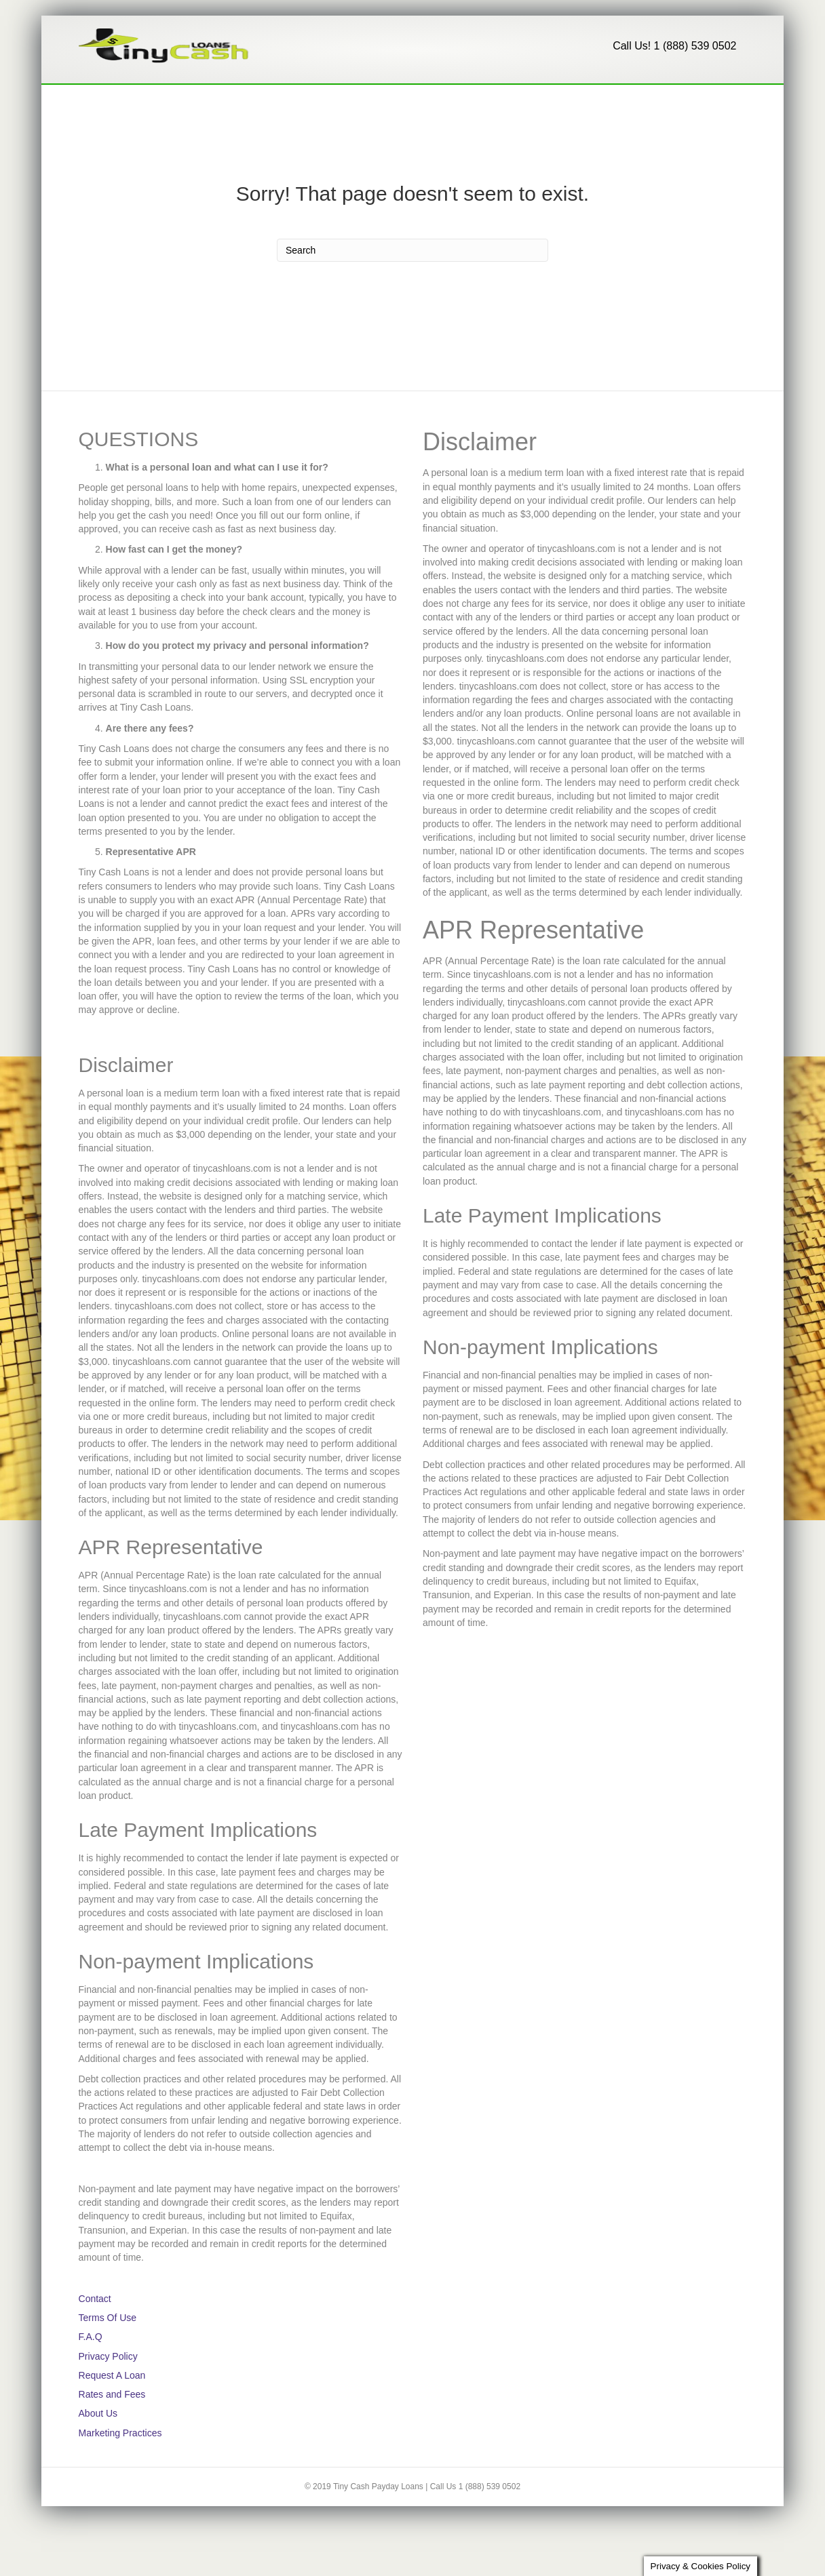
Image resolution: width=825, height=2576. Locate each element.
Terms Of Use (108, 2358)
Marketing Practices (120, 2473)
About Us (366, 103)
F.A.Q (301, 103)
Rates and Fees (112, 2435)
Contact (240, 103)
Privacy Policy (108, 2396)
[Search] (734, 99)
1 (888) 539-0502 (466, 103)
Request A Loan (137, 103)
